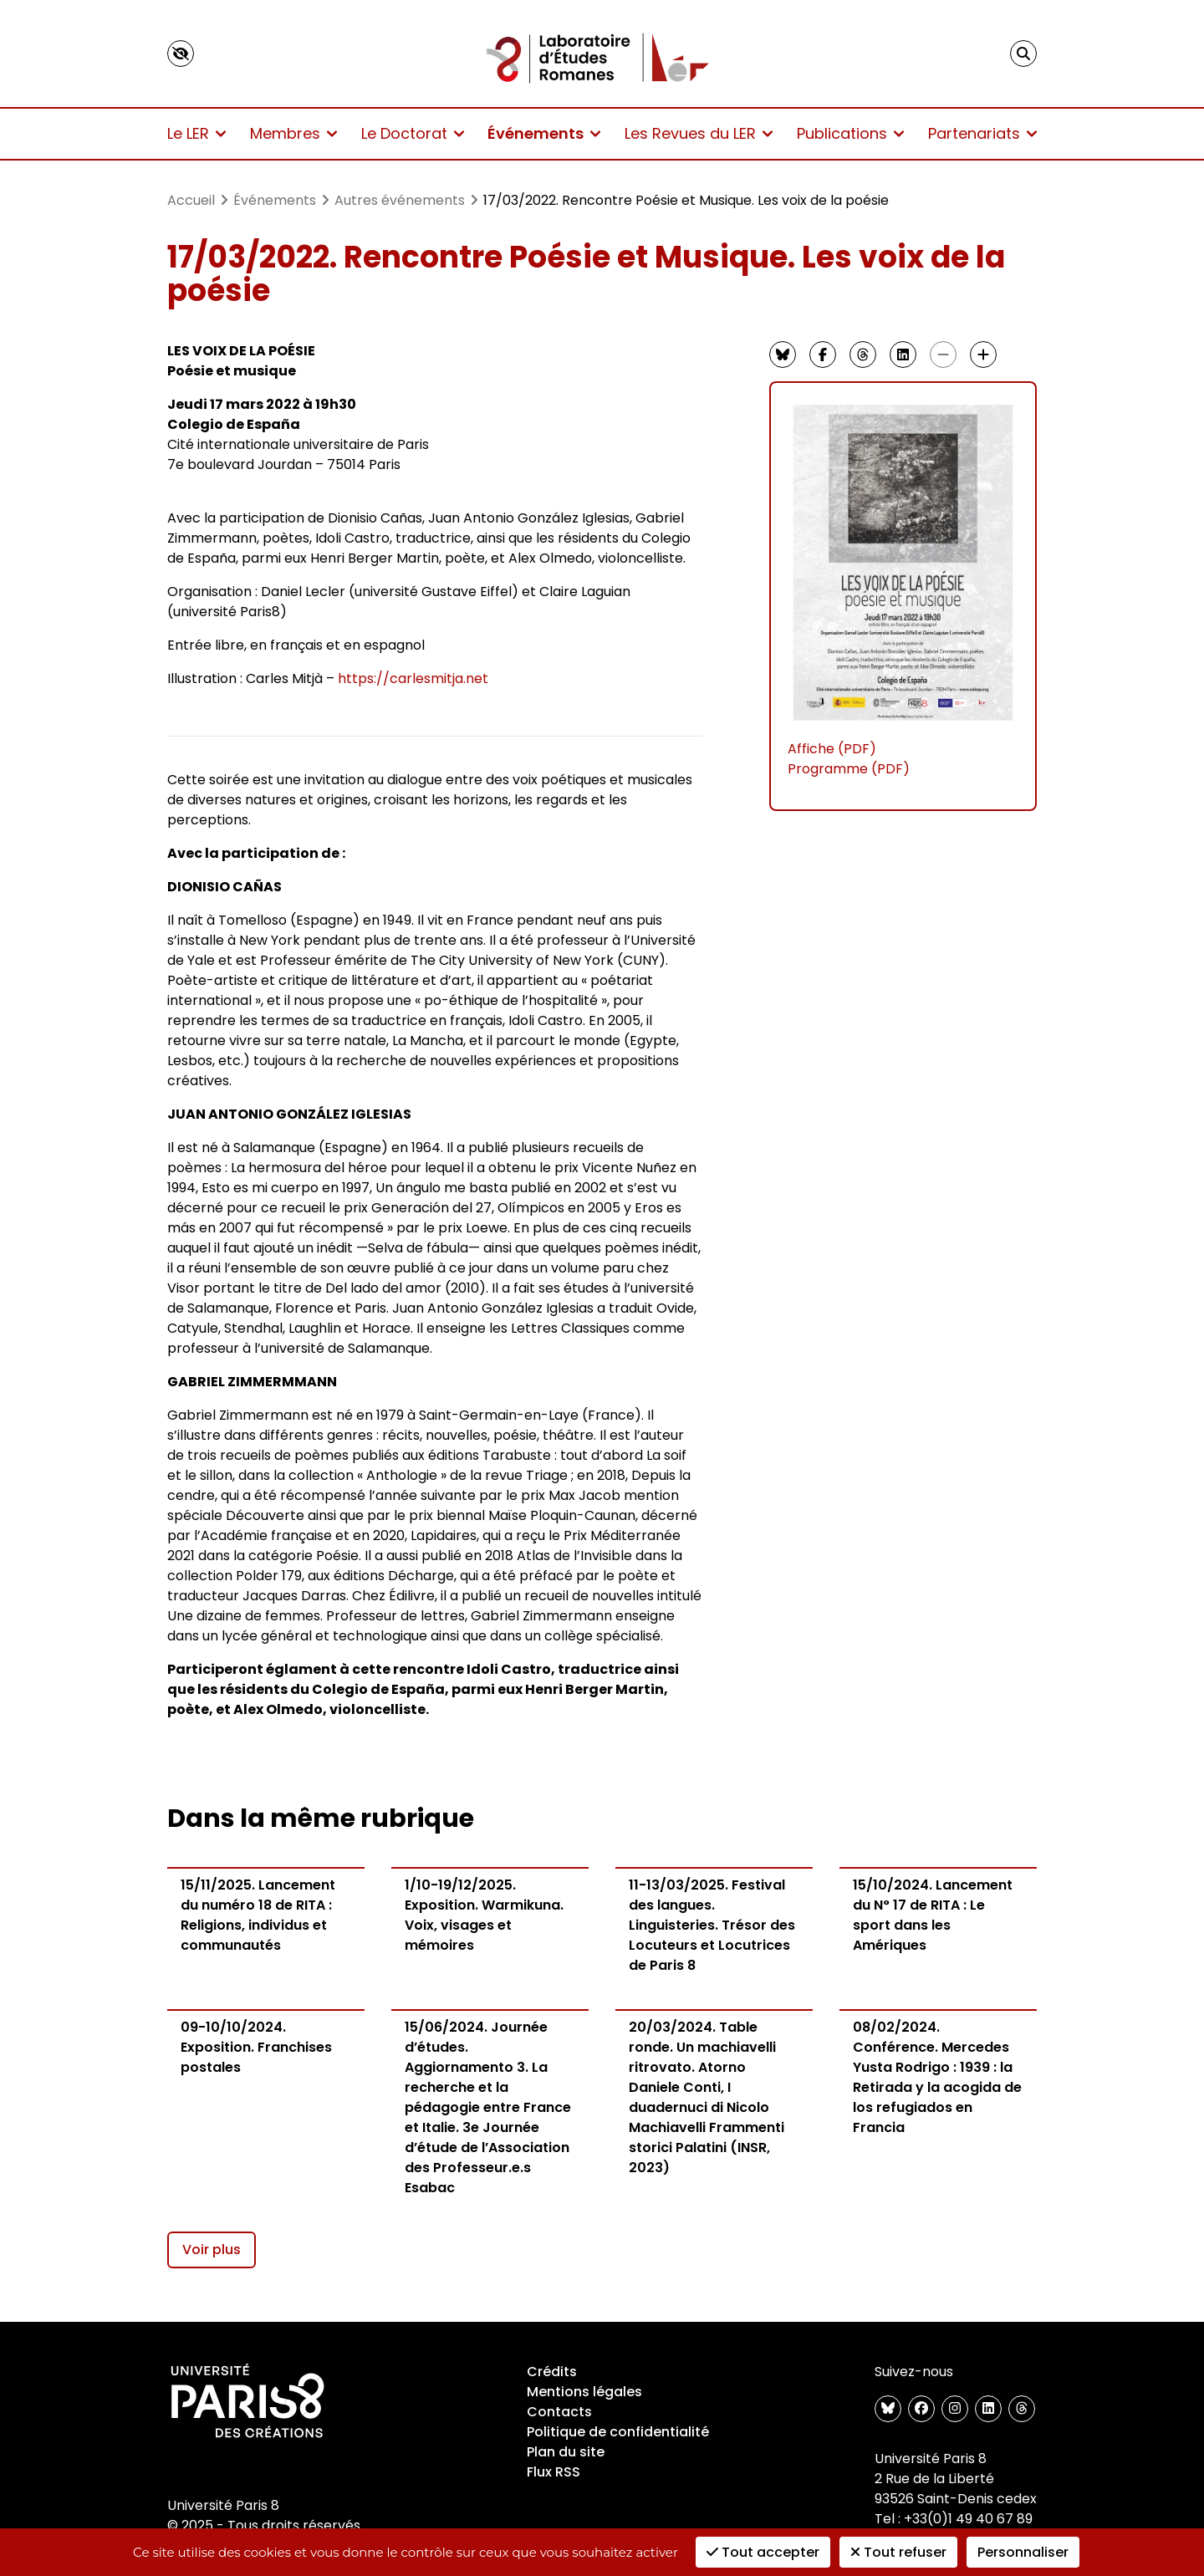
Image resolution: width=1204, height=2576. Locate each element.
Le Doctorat (412, 133)
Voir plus (211, 2249)
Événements (543, 133)
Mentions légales (584, 2391)
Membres (293, 133)
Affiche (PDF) (832, 748)
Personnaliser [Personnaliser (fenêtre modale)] (1023, 2552)
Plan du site (566, 2451)
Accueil (191, 200)
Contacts (559, 2411)
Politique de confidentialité (618, 2431)
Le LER (196, 133)
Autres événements (399, 200)
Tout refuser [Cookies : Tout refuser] (898, 2552)
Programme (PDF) (849, 768)
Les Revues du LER (699, 133)
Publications (850, 133)
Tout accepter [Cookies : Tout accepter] (763, 2552)
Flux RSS (553, 2472)
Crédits (552, 2371)
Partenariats (982, 133)
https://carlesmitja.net (413, 678)
